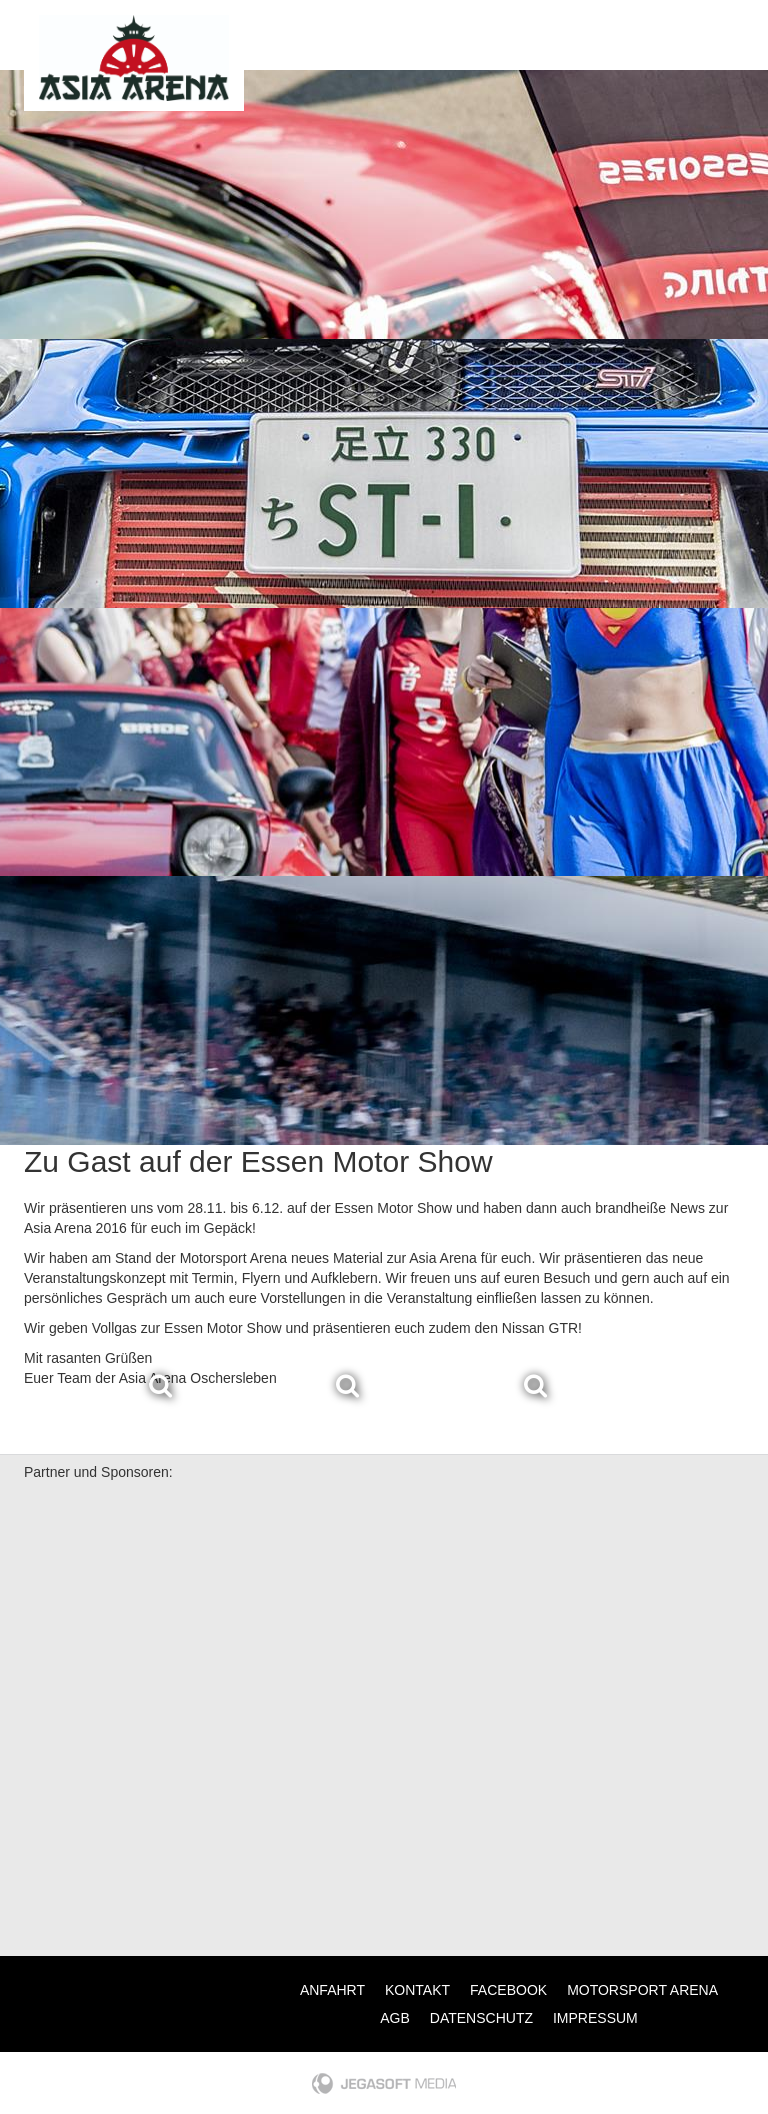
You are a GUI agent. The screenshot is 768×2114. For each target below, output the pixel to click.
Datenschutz (481, 2018)
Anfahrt (332, 1990)
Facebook (508, 1990)
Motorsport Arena (642, 1990)
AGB (395, 2018)
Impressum (595, 2018)
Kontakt (417, 1990)
